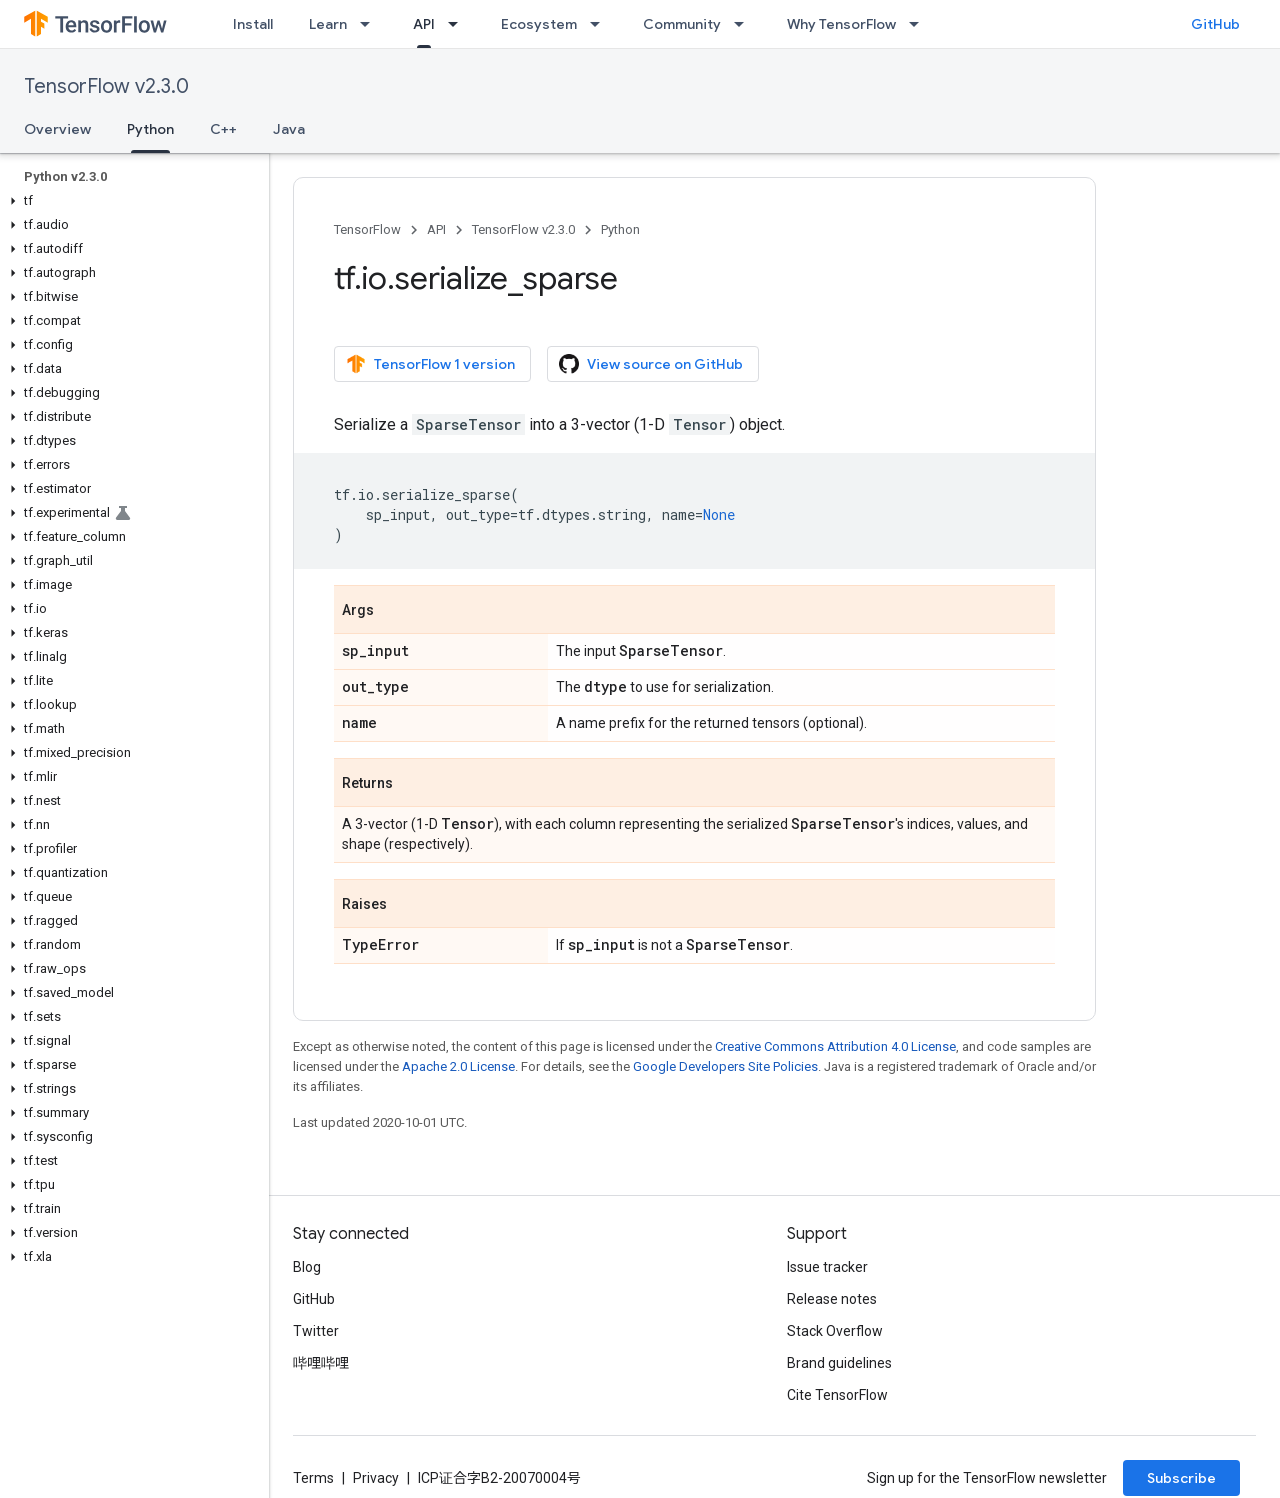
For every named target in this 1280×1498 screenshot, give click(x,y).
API (436, 229)
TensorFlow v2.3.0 (106, 86)
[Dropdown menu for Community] (745, 24)
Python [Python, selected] (150, 129)
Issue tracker (827, 1267)
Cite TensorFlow (837, 1395)
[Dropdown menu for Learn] (371, 24)
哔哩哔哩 (321, 1363)
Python (620, 229)
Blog (307, 1267)
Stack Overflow (835, 1331)
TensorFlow (367, 229)
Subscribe (1181, 1478)
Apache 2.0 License (458, 1066)
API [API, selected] (424, 24)
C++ (223, 129)
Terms (313, 1478)
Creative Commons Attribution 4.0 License (835, 1046)
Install (253, 24)
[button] (130, 201)
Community (682, 24)
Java (289, 129)
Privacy (376, 1478)
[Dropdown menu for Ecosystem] (601, 24)
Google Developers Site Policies (725, 1066)
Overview (57, 129)
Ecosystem (539, 24)
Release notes (832, 1299)
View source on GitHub (651, 364)
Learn (328, 24)
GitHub (1215, 24)
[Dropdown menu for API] (459, 24)
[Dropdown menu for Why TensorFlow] (920, 24)
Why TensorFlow (841, 24)
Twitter (316, 1331)
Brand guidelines (839, 1363)
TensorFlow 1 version (430, 364)
